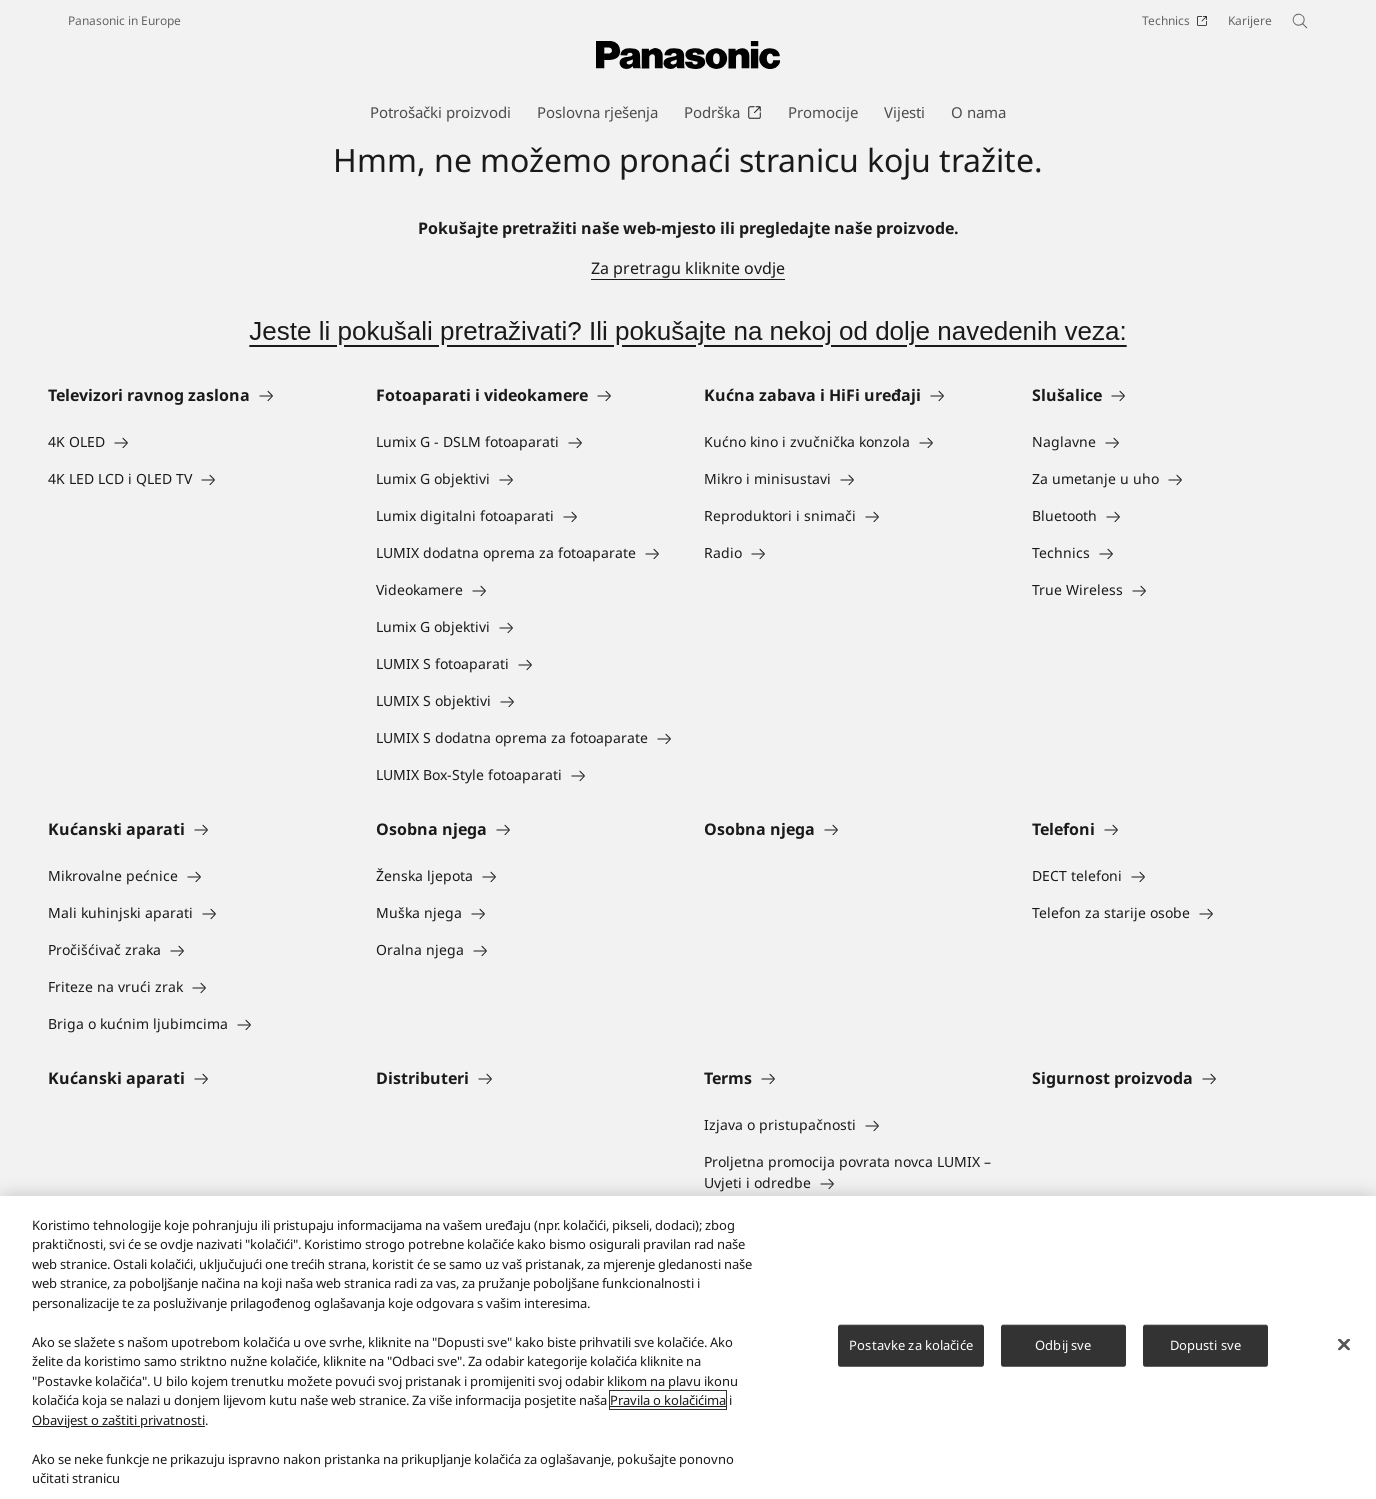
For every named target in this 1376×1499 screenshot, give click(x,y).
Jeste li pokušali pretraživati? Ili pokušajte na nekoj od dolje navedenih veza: (687, 331)
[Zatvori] (1344, 1345)
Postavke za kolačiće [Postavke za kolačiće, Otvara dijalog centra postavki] (911, 1345)
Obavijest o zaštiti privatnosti (118, 1420)
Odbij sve (1063, 1345)
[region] (688, 1347)
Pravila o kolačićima (668, 1400)
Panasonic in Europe (124, 20)
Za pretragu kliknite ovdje (688, 268)
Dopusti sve (1205, 1345)
